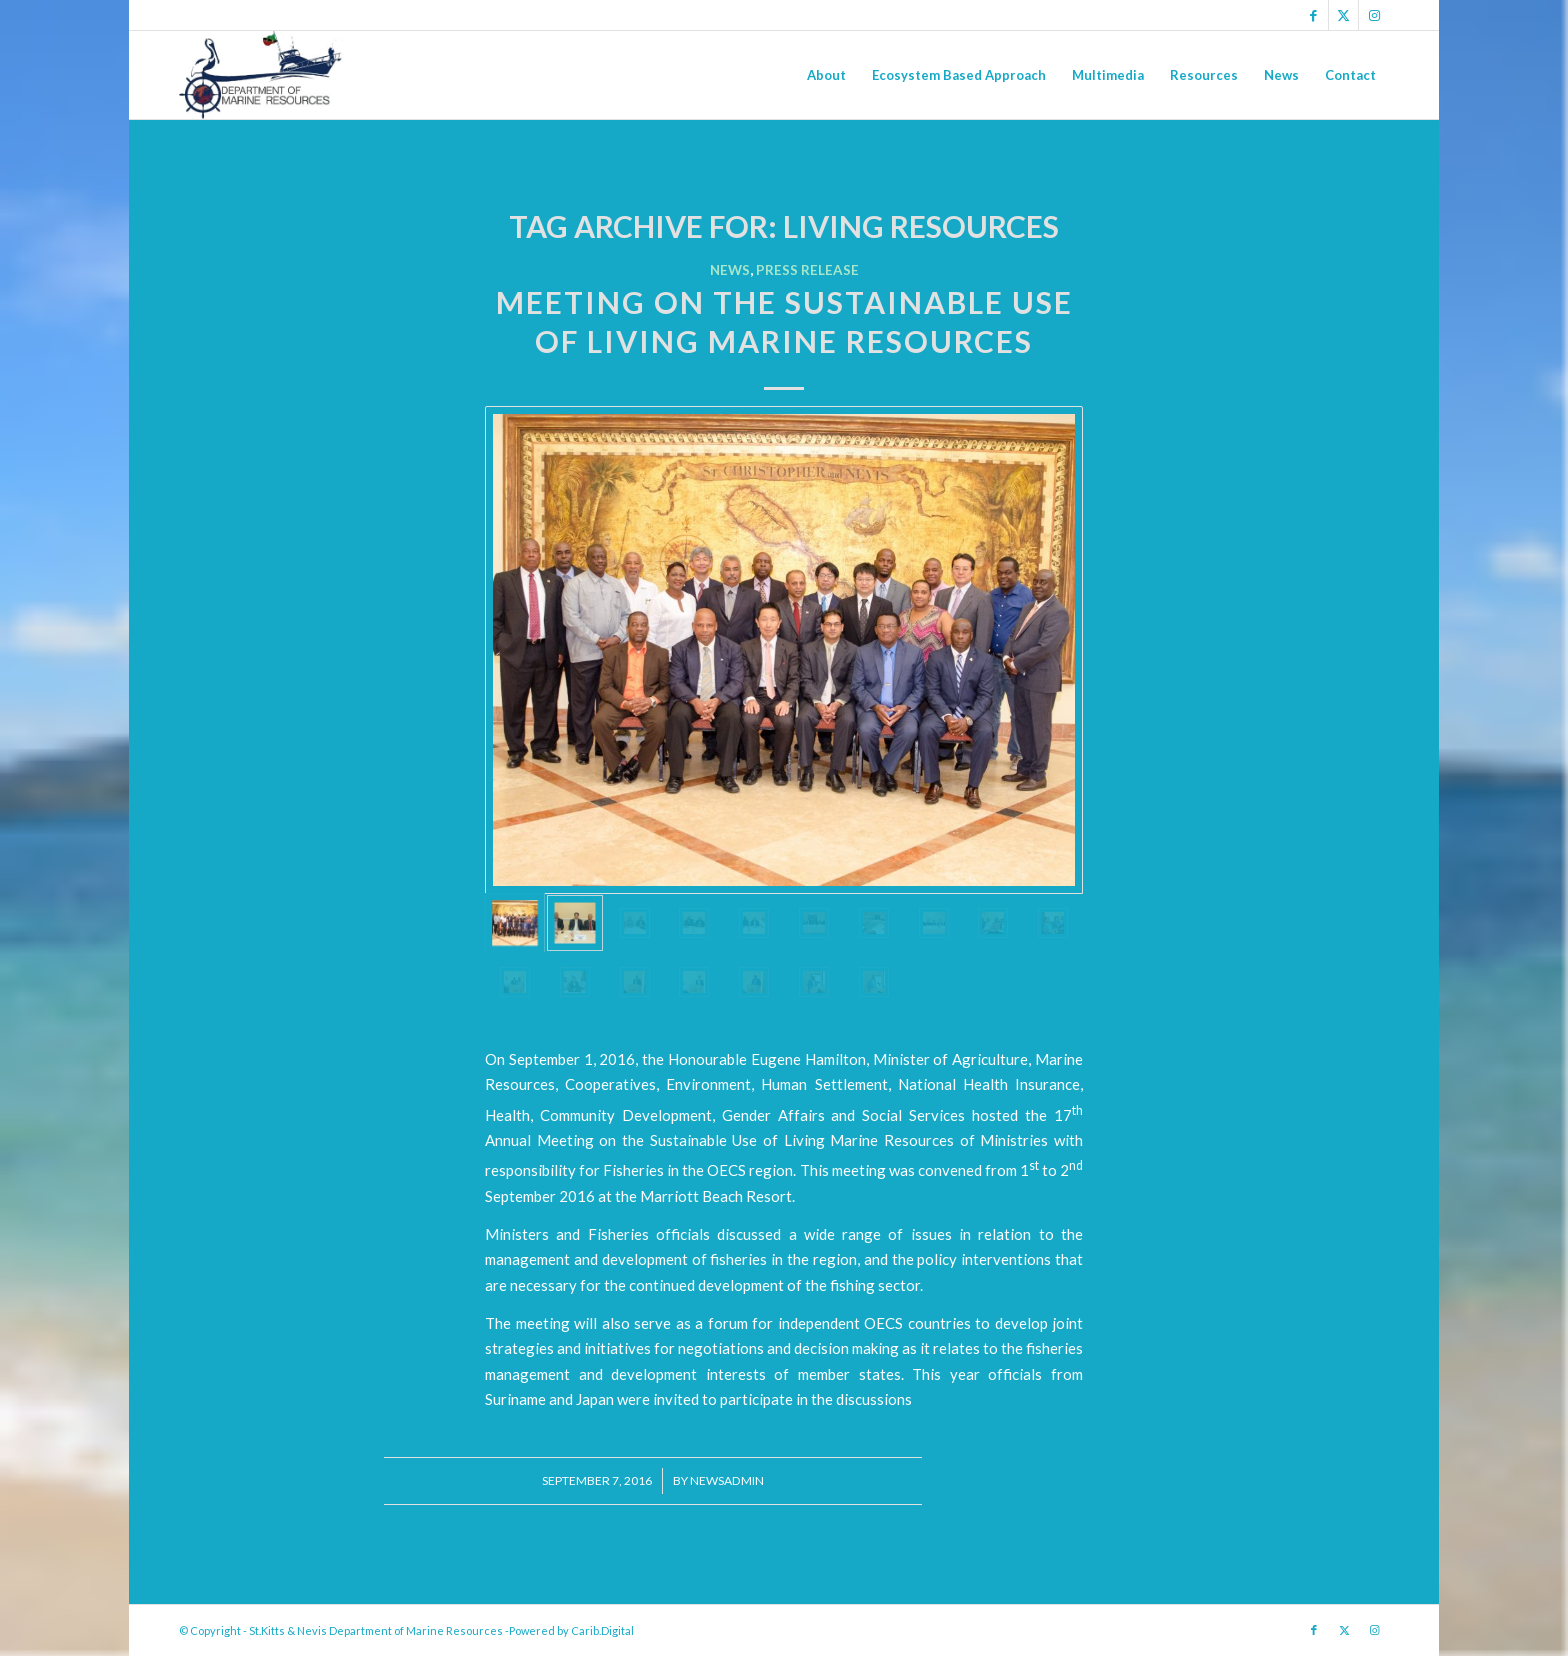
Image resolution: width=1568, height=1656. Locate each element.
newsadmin (727, 1480)
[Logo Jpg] (261, 75)
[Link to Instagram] (1374, 15)
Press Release (807, 270)
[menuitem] (826, 75)
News (730, 270)
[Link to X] (1343, 15)
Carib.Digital (602, 1630)
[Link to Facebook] (1313, 15)
